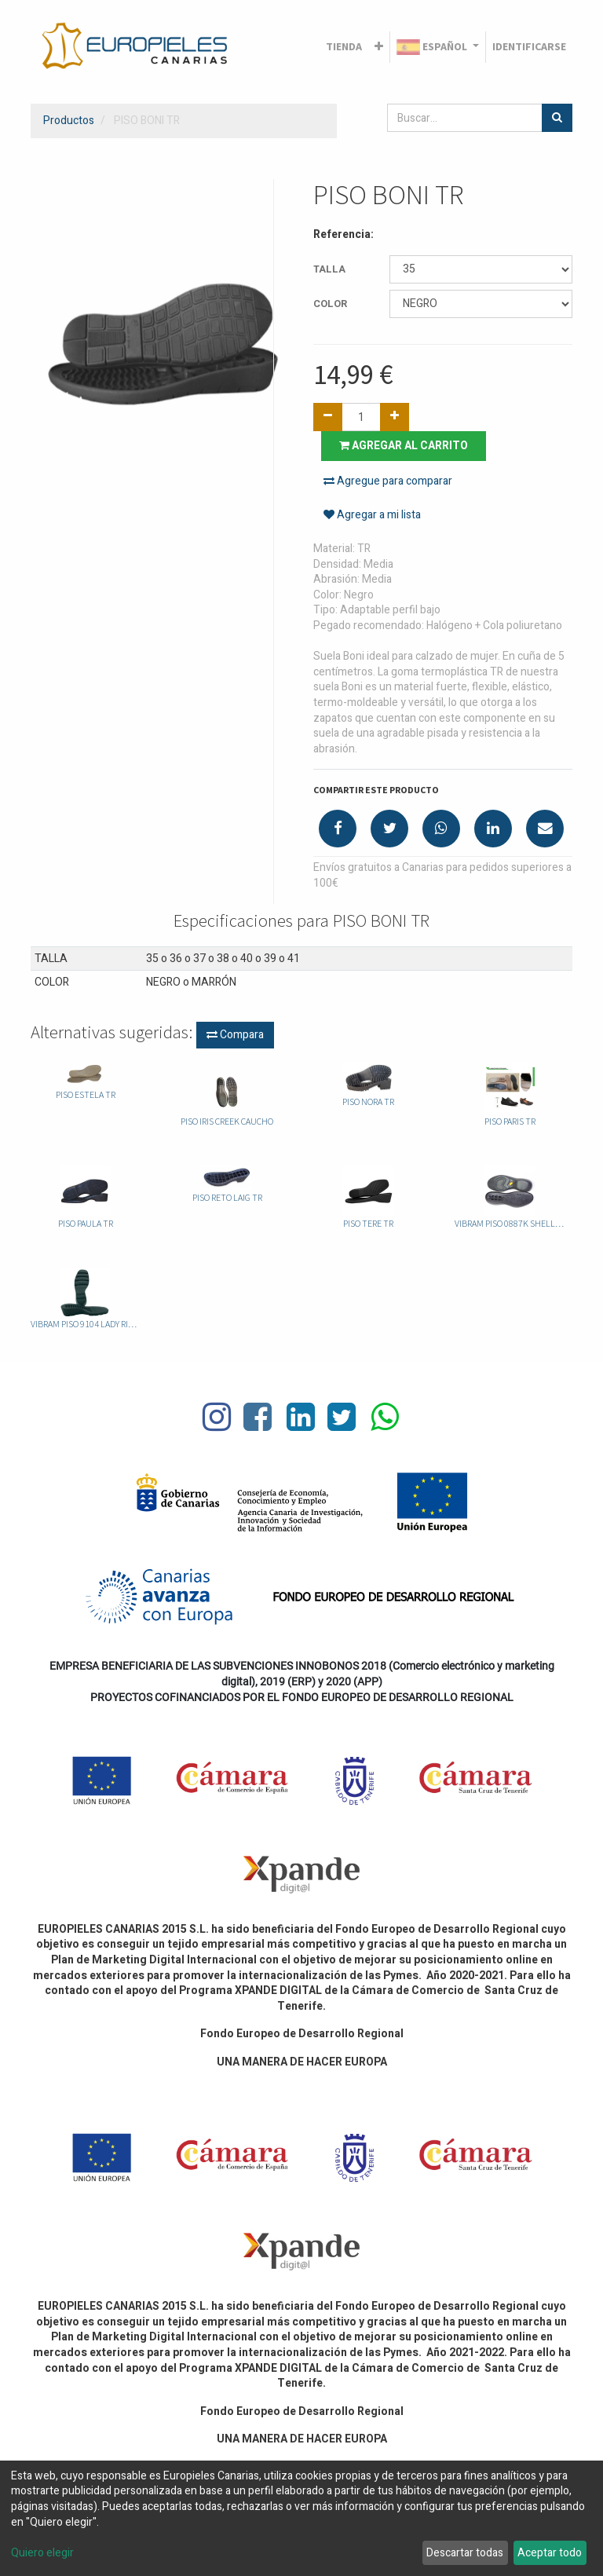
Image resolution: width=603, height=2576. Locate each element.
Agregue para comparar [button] (387, 481)
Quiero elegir (42, 2553)
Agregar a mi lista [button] (372, 515)
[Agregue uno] (394, 417)
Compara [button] (235, 1034)
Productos (68, 120)
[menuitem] (344, 47)
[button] (378, 47)
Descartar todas (464, 2553)
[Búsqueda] (557, 118)
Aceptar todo (549, 2553)
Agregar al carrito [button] (403, 445)
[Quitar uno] (327, 417)
